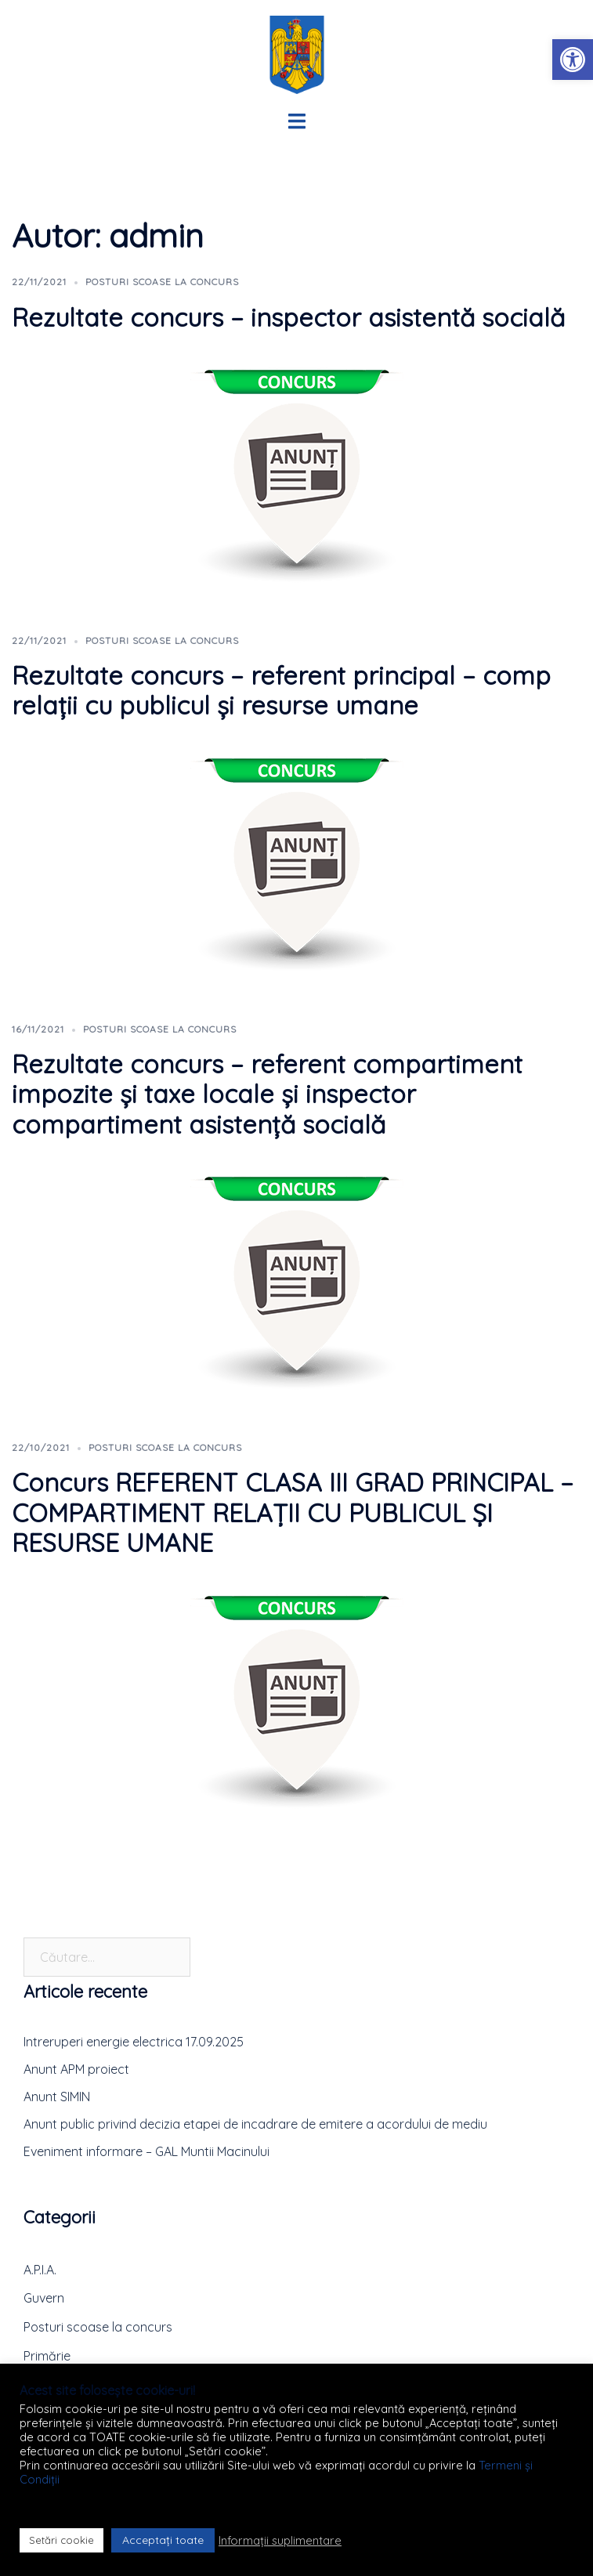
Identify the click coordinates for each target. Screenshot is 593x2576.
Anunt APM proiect (76, 2069)
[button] (572, 59)
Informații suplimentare (280, 2541)
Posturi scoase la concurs (162, 282)
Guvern (44, 2298)
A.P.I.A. (40, 2270)
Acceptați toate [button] (163, 2540)
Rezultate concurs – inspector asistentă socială (288, 317)
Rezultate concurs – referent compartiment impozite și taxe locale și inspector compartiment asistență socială (267, 1094)
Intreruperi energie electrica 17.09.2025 (134, 2042)
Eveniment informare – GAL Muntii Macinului (146, 2151)
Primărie (47, 2356)
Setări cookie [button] (61, 2540)
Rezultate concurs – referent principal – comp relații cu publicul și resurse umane (281, 690)
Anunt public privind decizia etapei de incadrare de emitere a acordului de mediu (255, 2124)
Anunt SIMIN (57, 2096)
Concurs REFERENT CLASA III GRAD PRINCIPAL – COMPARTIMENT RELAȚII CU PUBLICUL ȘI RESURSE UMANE (292, 1512)
